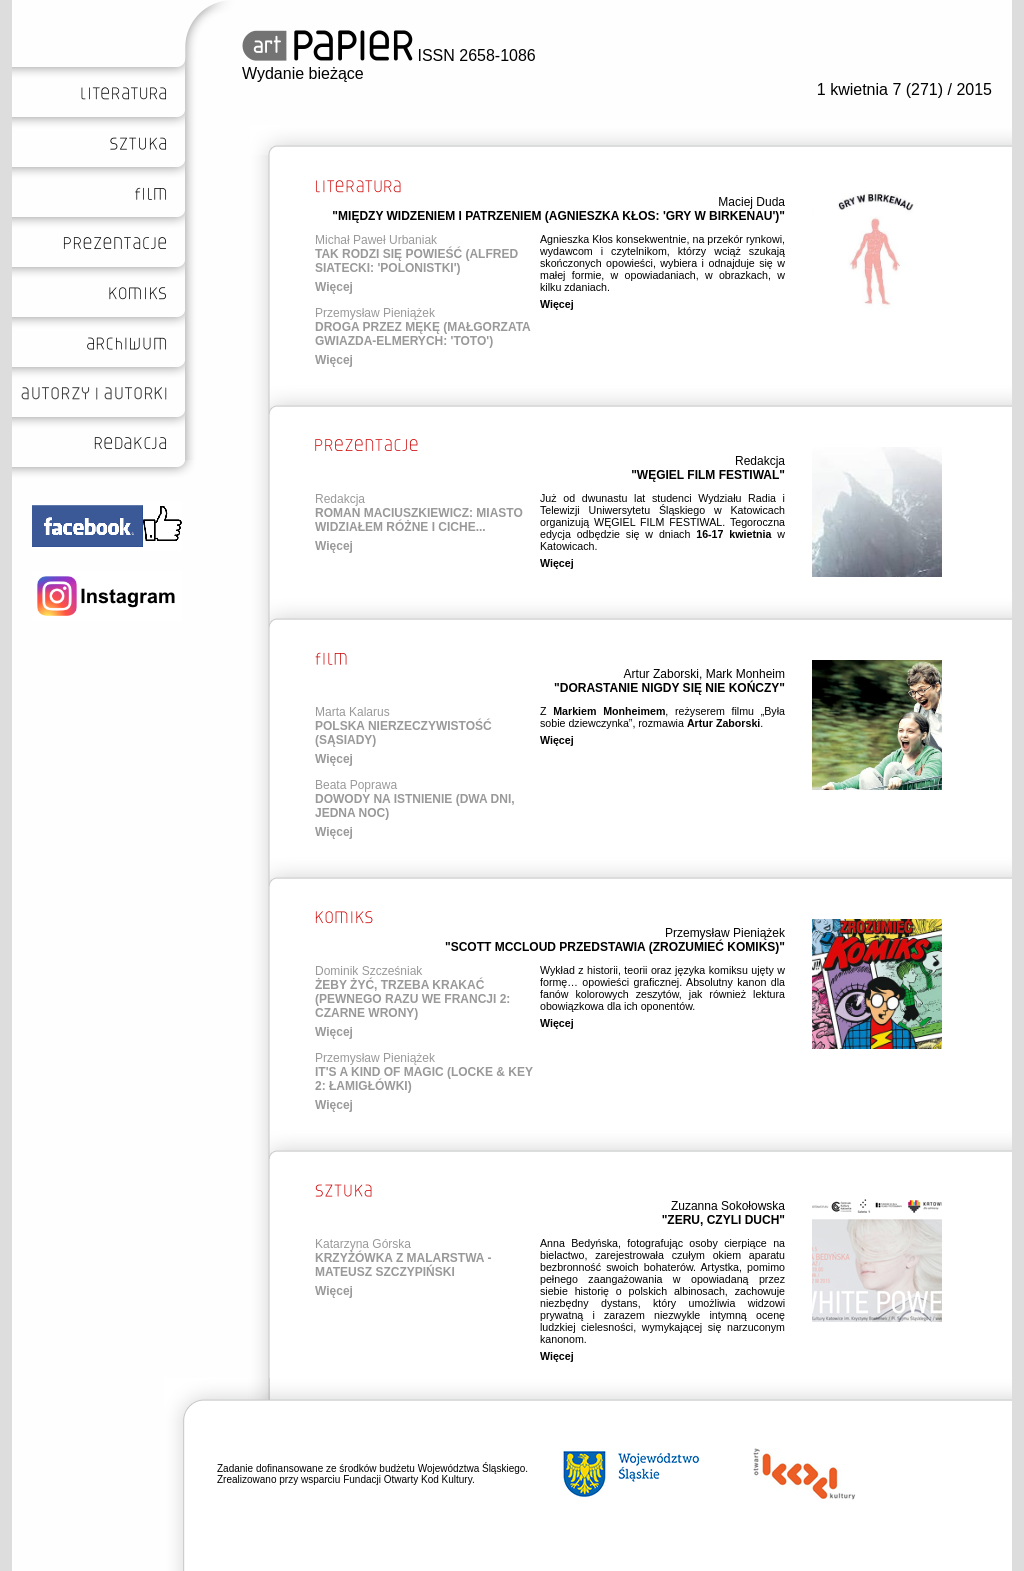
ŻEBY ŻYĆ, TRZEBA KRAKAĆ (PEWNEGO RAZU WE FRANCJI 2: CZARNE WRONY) (412, 999)
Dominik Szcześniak (368, 971)
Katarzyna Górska (363, 1244)
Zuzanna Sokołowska (728, 1206)
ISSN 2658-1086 (389, 55)
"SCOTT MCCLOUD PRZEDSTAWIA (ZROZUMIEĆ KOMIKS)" (615, 947)
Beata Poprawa (356, 785)
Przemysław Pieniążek (375, 313)
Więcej (334, 287)
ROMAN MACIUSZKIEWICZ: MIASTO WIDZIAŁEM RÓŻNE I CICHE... (419, 520)
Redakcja (760, 461)
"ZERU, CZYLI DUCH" (723, 1220)
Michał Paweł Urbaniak (376, 240)
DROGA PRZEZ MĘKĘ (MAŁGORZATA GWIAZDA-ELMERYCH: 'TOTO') (422, 334)
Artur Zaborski (661, 674)
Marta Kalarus (352, 712)
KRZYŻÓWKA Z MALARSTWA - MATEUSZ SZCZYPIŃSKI (403, 1265)
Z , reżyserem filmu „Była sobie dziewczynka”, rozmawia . (662, 717)
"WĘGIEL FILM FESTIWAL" (708, 475)
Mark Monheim (745, 674)
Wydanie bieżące (303, 73)
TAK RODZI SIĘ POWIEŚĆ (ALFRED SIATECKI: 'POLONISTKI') (416, 261)
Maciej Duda (751, 202)
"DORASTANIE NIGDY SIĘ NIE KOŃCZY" (669, 688)
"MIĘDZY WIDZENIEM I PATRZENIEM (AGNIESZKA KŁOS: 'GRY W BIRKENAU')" (558, 216)
